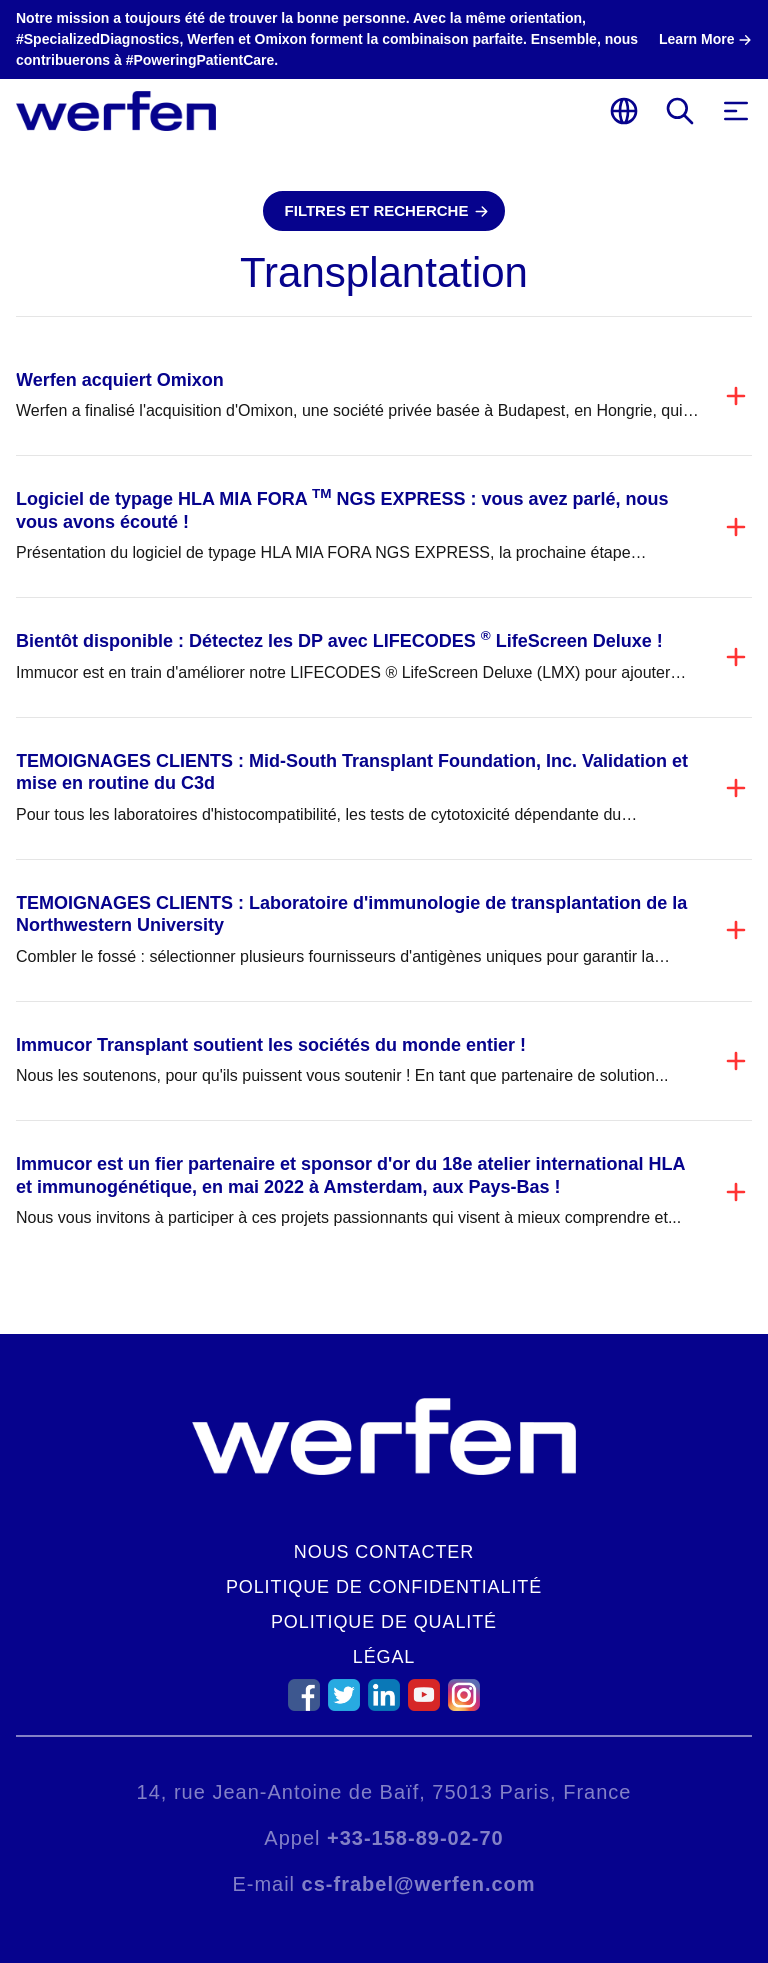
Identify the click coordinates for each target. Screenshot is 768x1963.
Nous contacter (384, 1552)
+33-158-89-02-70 (415, 1838)
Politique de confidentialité (384, 1587)
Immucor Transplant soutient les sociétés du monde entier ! (271, 1045)
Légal (384, 1657)
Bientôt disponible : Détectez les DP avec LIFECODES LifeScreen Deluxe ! (339, 641)
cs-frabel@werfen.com (419, 1884)
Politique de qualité (384, 1622)
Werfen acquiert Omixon (120, 380)
